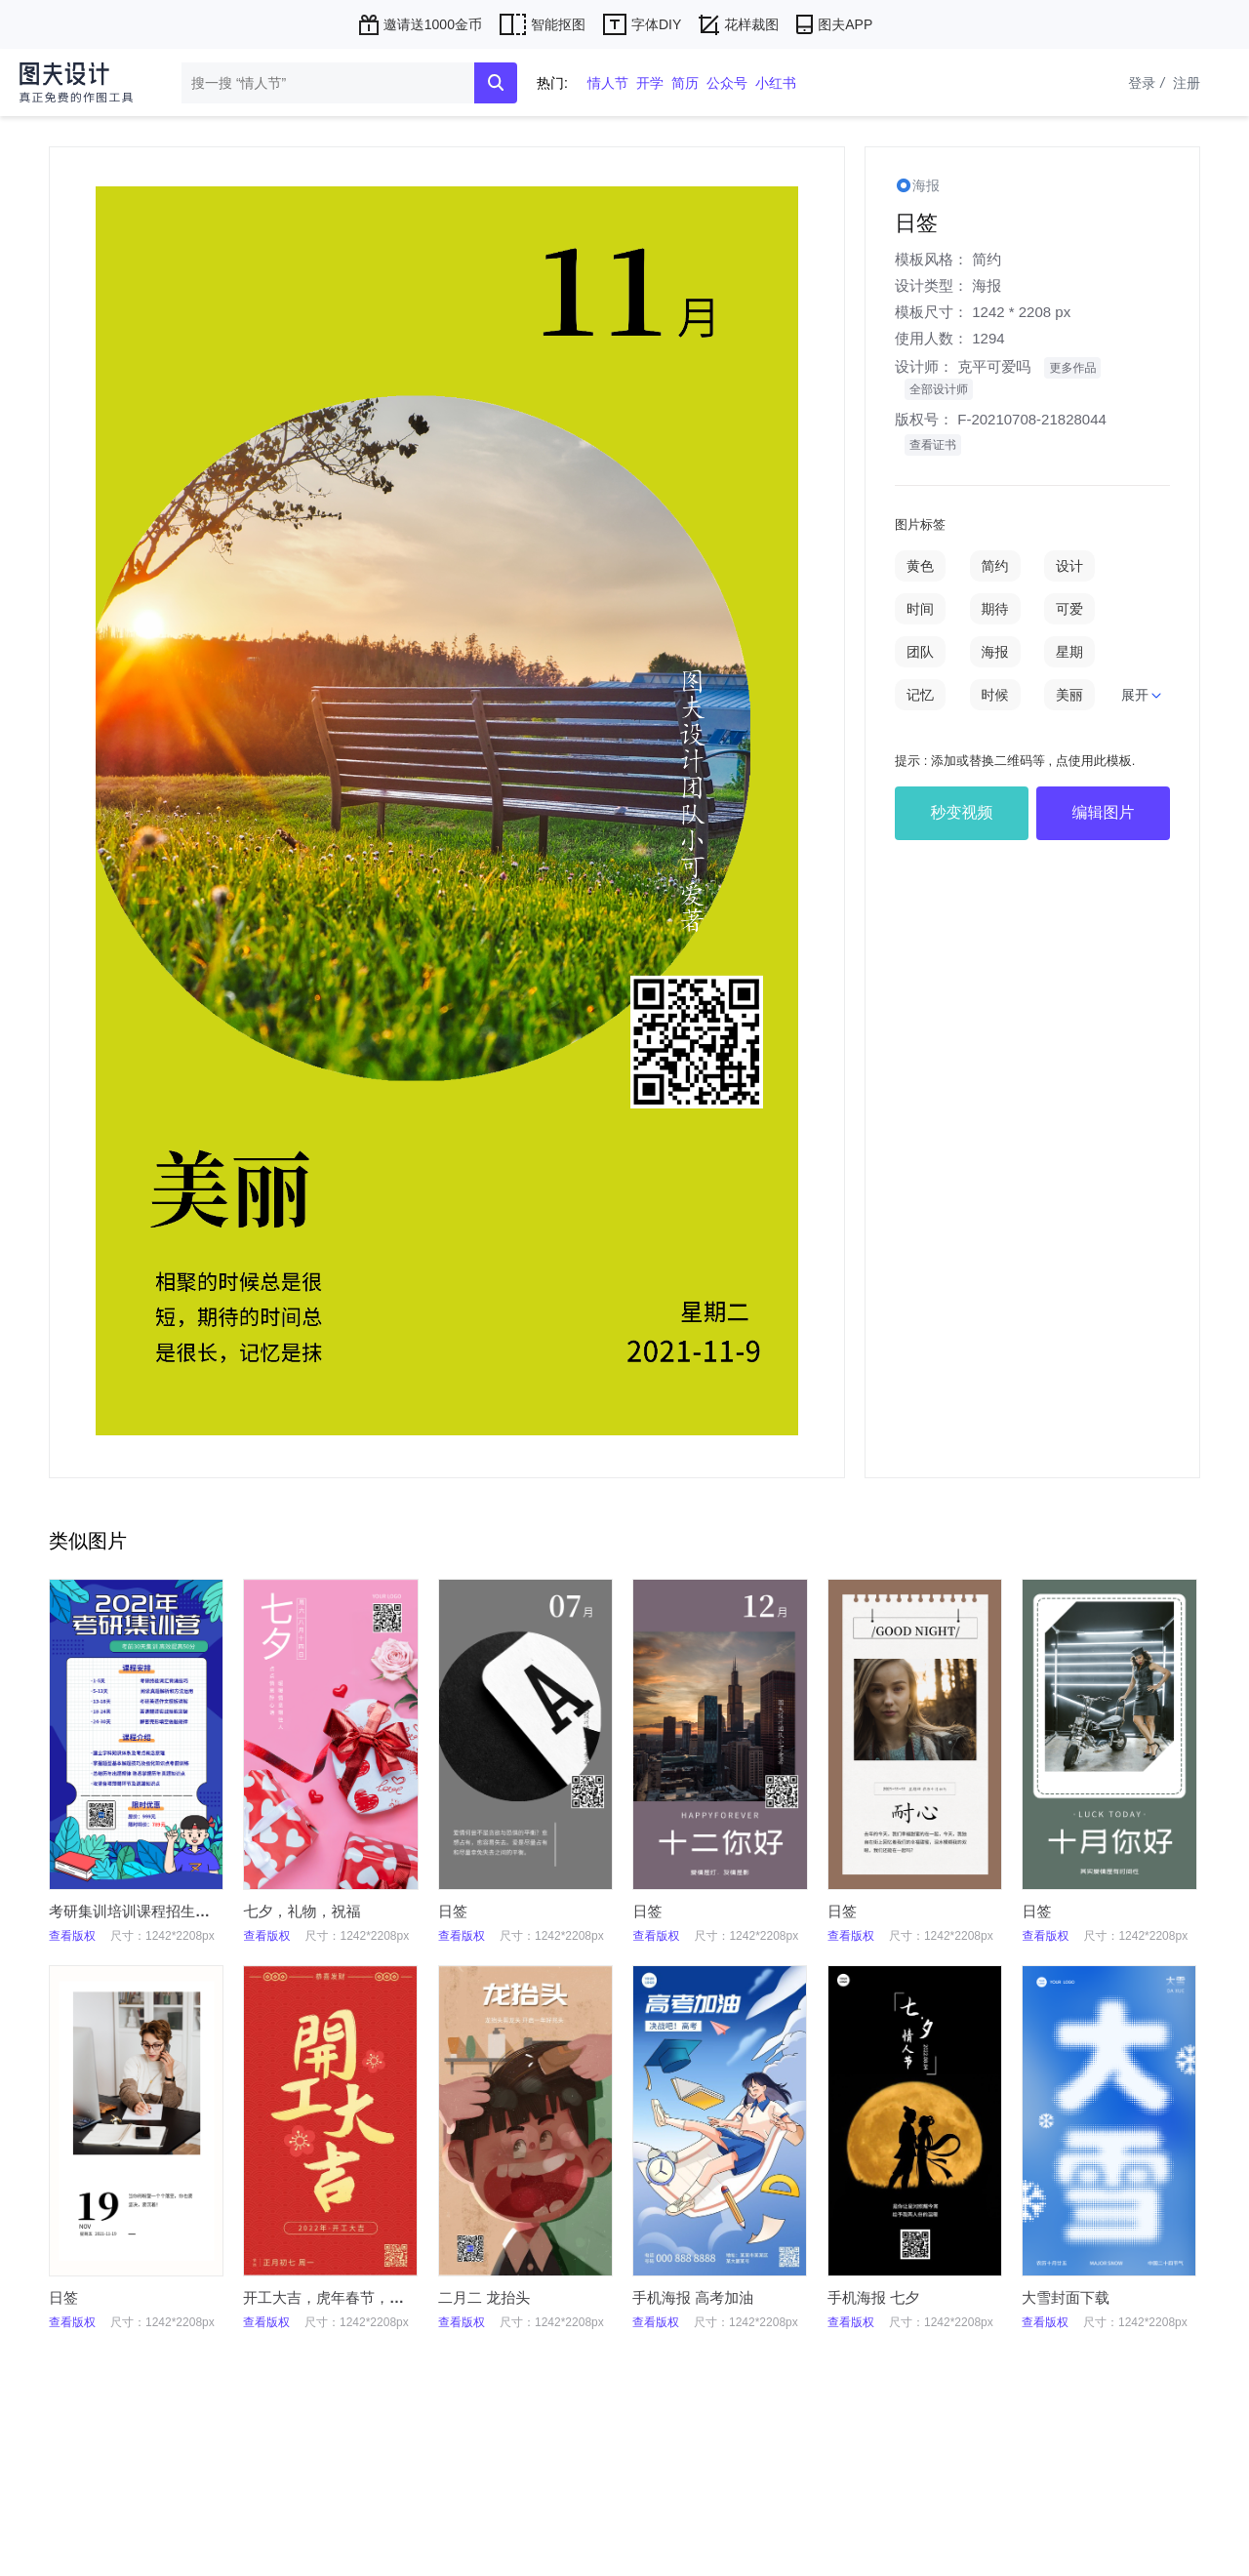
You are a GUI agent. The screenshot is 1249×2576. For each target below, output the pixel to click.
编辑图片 (1103, 812)
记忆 (920, 695)
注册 (1186, 83)
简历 (685, 83)
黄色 (920, 566)
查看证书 (932, 445)
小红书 (775, 83)
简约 (986, 259)
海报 (986, 285)
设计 (1069, 566)
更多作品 (1072, 368)
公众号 (726, 83)
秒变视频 (962, 812)
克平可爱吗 (993, 366)
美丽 (1069, 695)
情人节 (607, 83)
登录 (1148, 83)
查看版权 (72, 1936)
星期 (1069, 652)
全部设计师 (938, 389)
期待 (995, 609)
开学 (650, 83)
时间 (920, 609)
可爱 (1069, 609)
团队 (920, 652)
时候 (995, 695)
